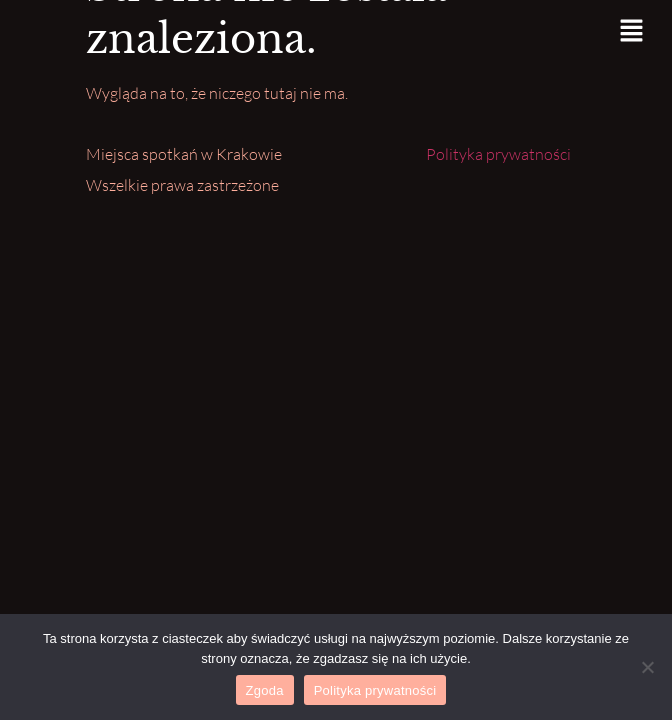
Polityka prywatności (498, 154)
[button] (632, 31)
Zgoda (265, 690)
